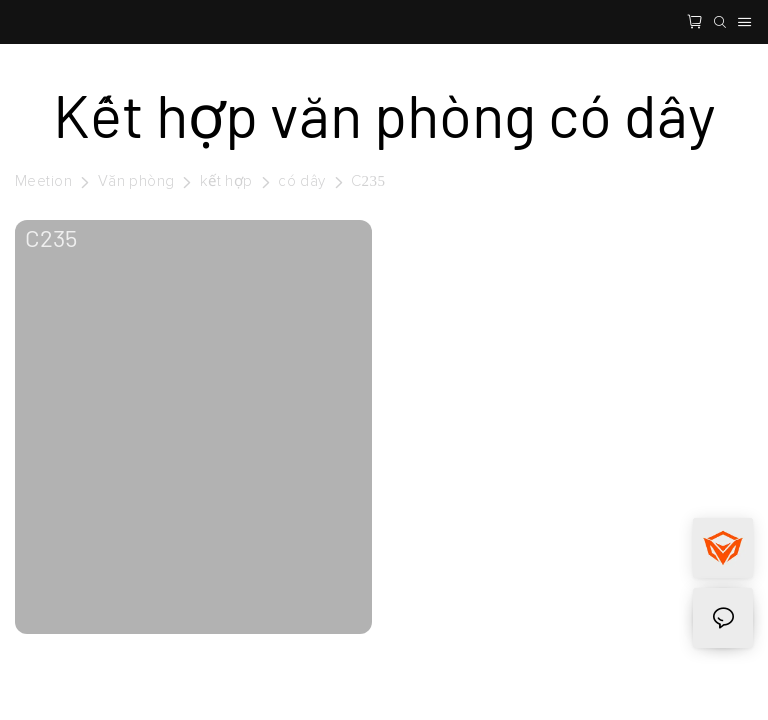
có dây (301, 181)
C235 (368, 181)
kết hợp (226, 181)
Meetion (43, 181)
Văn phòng (136, 181)
